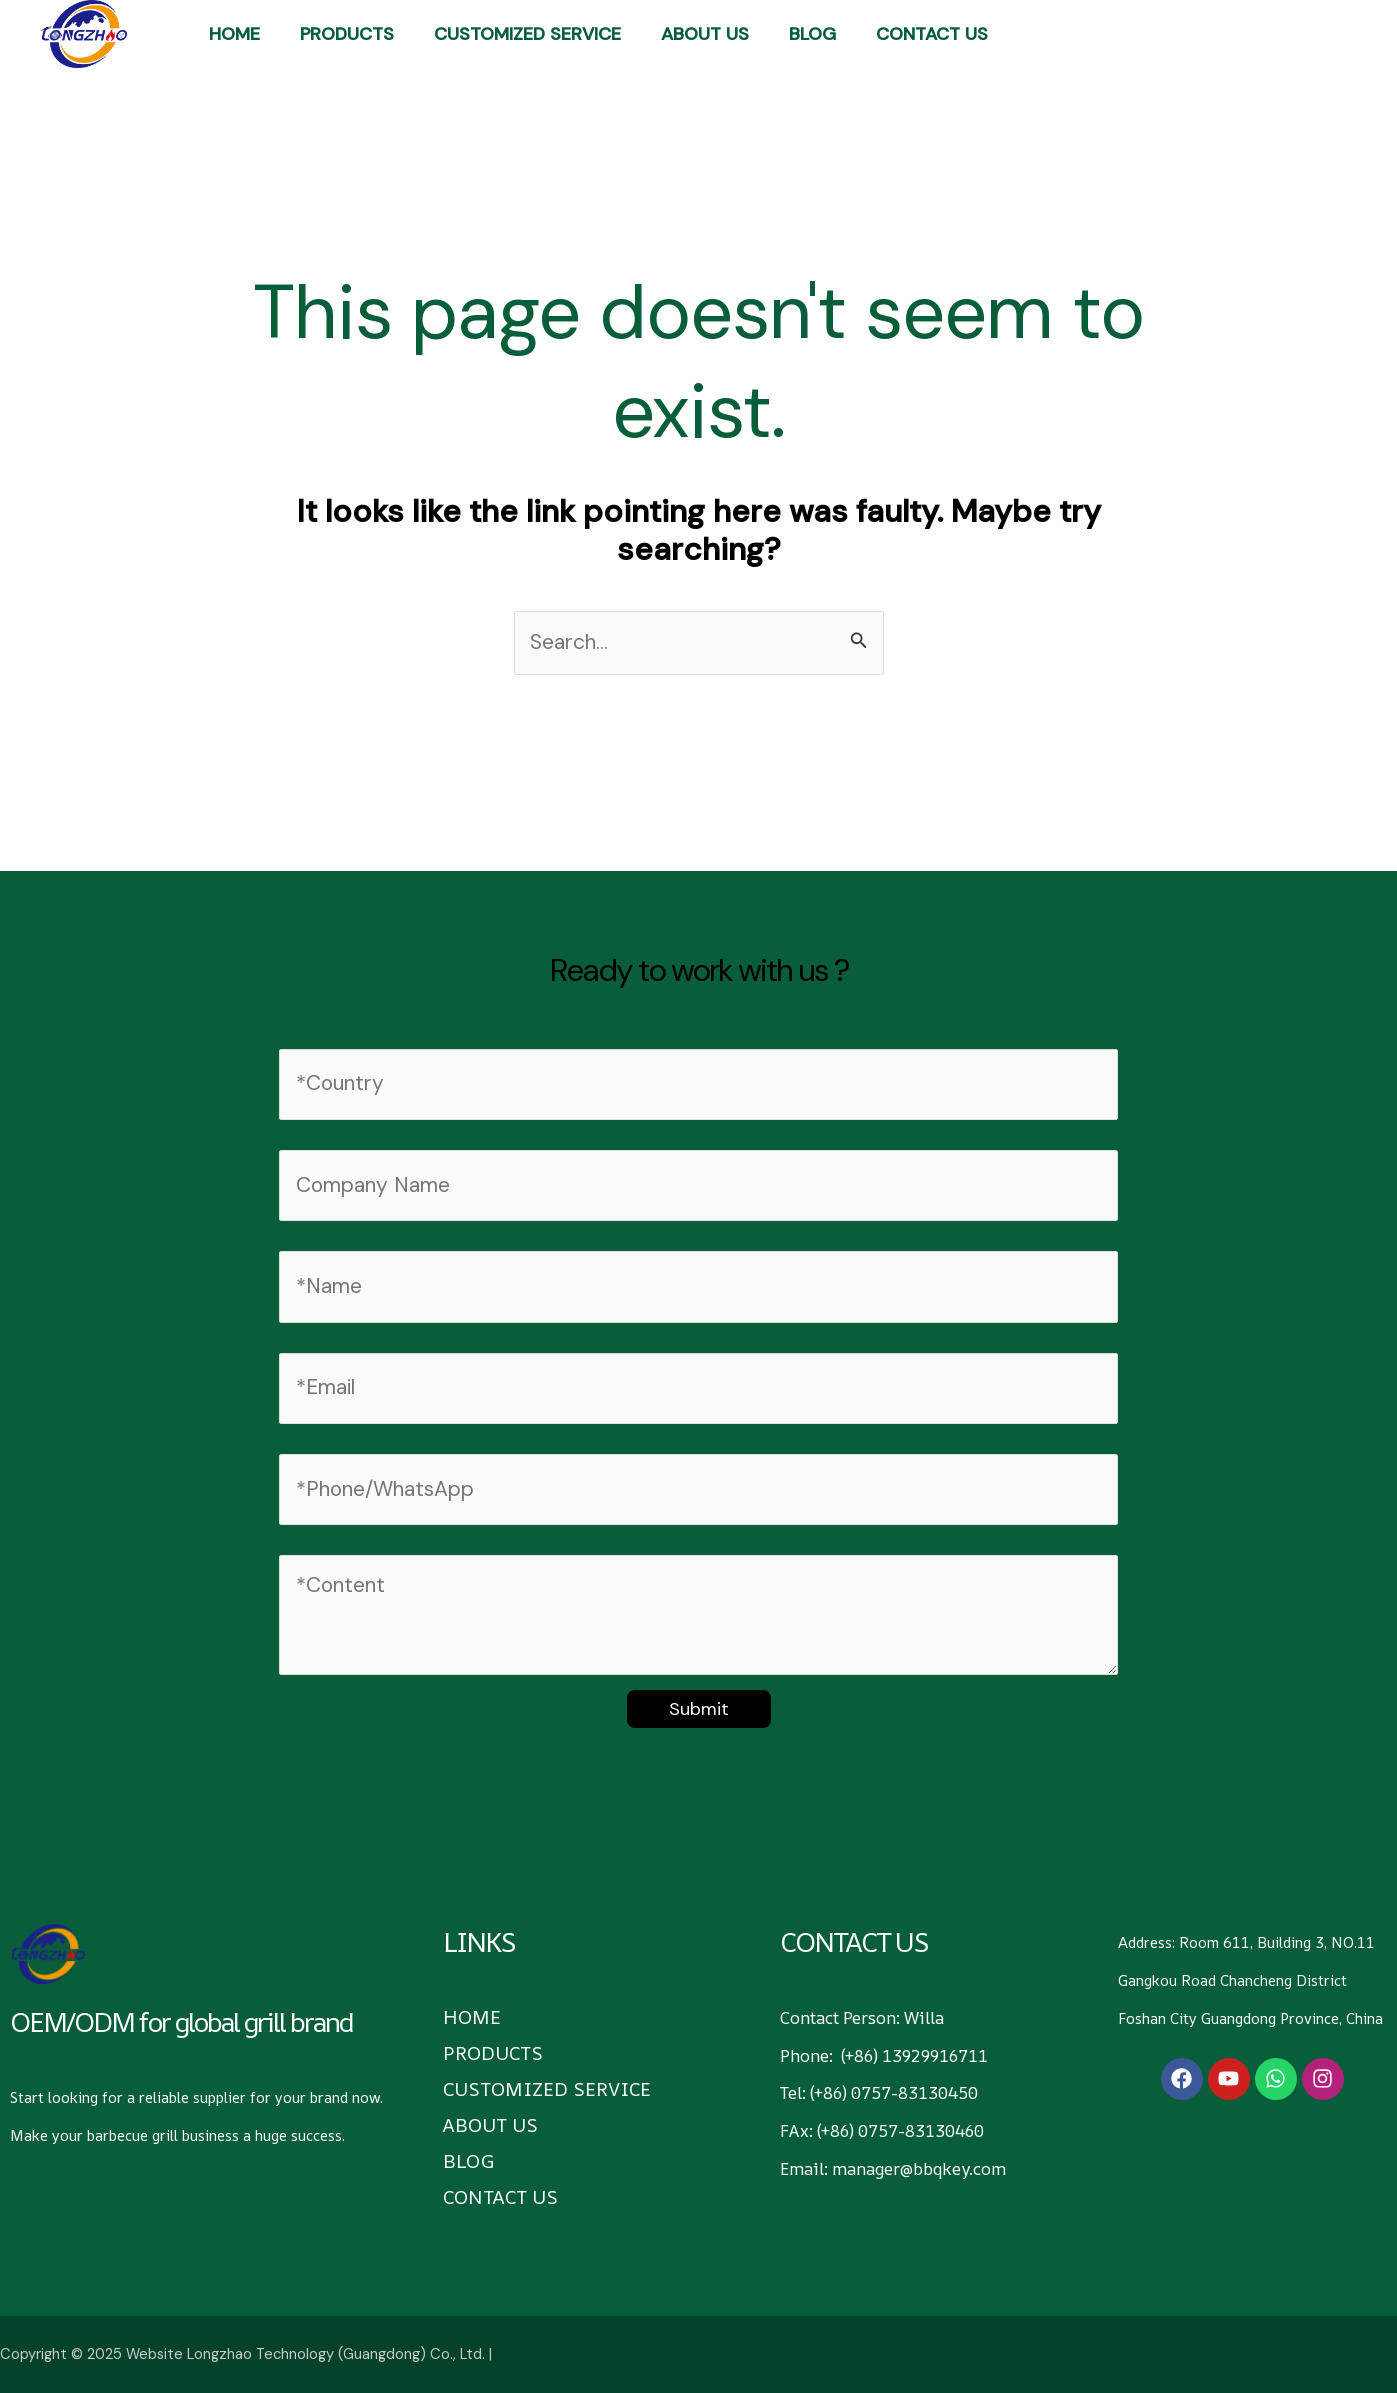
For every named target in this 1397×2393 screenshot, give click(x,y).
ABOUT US (705, 34)
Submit (699, 1709)
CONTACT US (932, 34)
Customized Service (527, 34)
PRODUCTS (347, 34)
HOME (234, 34)
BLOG (812, 34)
